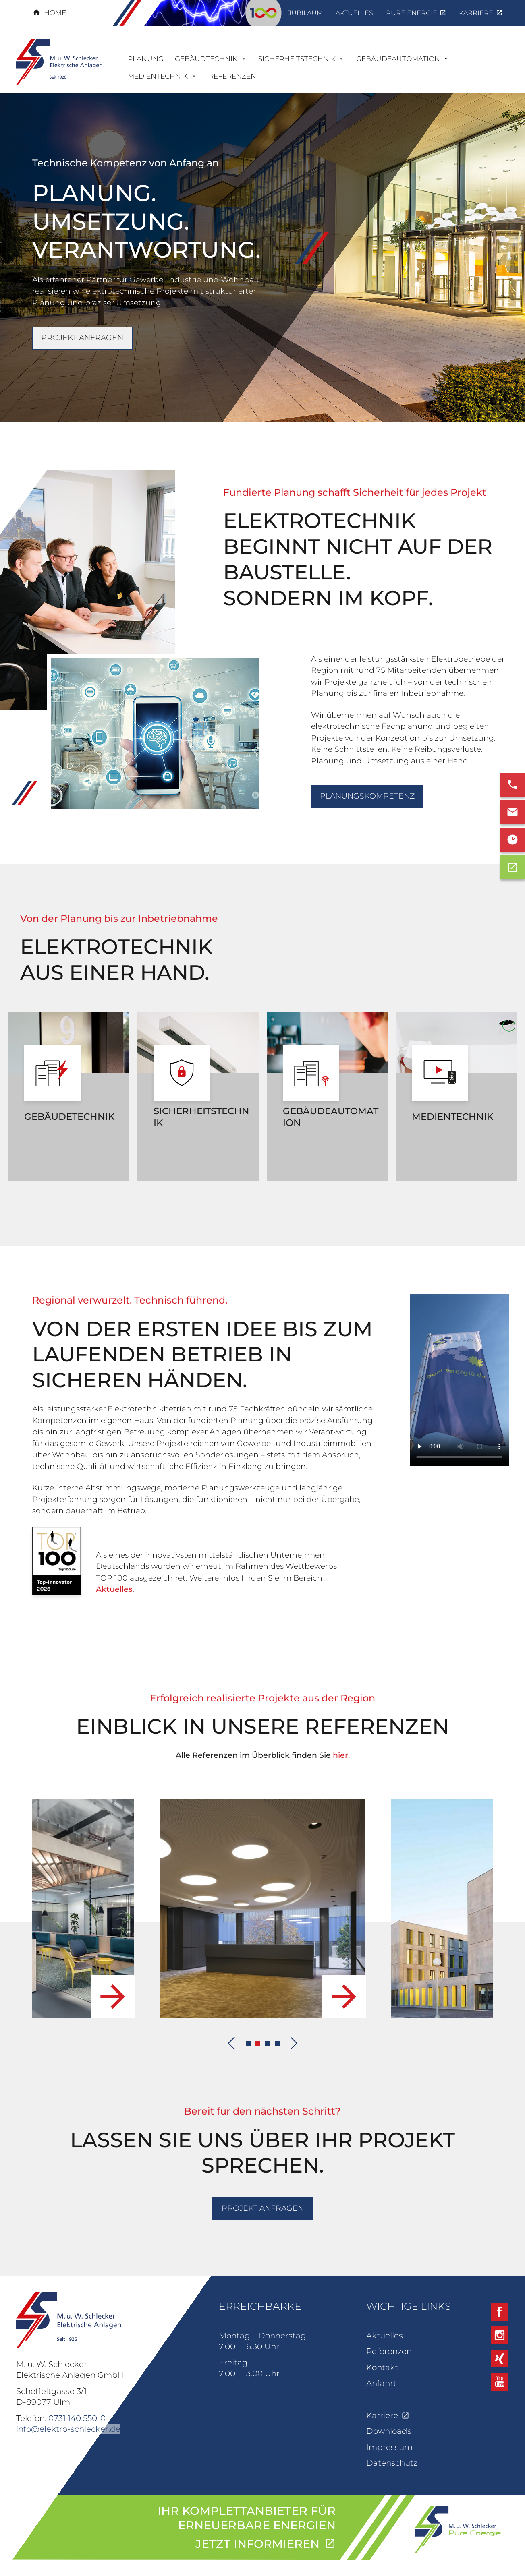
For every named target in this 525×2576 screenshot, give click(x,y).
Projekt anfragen (82, 337)
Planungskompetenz (367, 796)
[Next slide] (294, 2043)
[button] (248, 2043)
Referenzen (389, 2351)
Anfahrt (381, 2383)
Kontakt (382, 2367)
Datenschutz (391, 2463)
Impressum (389, 2447)
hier (340, 1755)
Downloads (388, 2431)
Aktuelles (114, 1589)
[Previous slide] (231, 2043)
